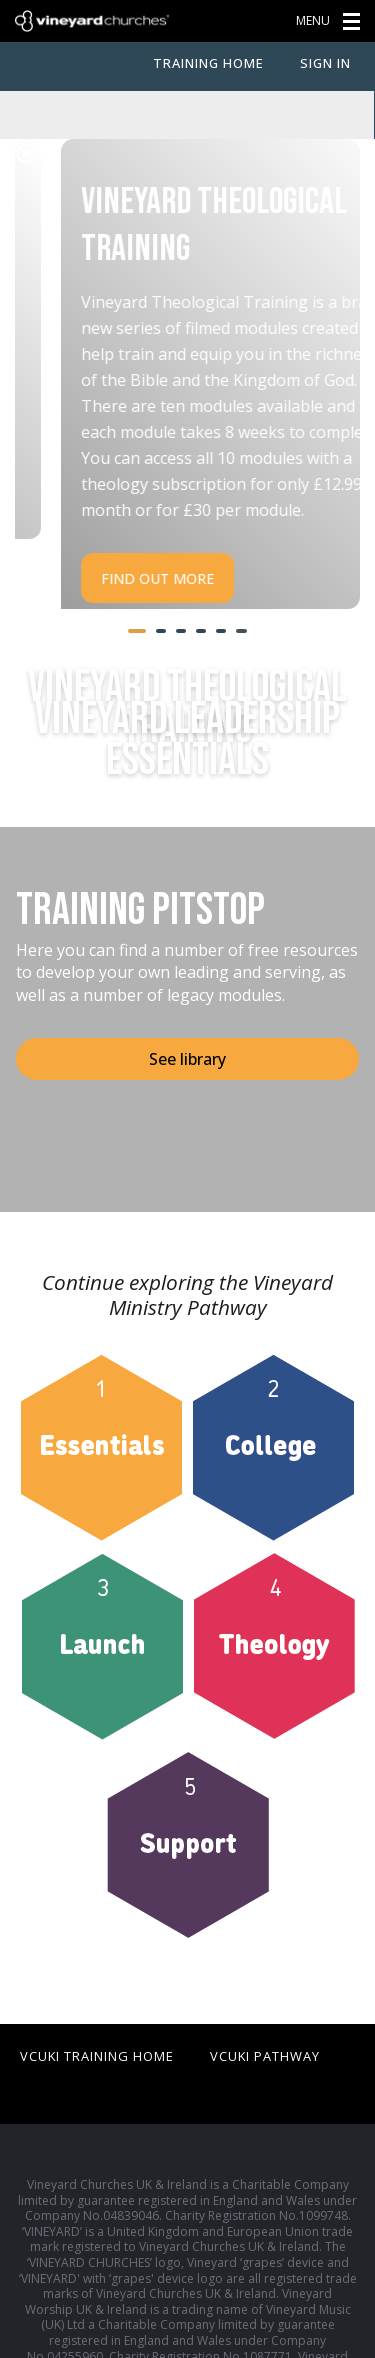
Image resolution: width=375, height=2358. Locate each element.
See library (187, 1009)
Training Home (208, 63)
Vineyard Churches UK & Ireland (92, 21)
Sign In (325, 63)
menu (332, 21)
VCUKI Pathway (265, 2006)
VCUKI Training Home (97, 2006)
